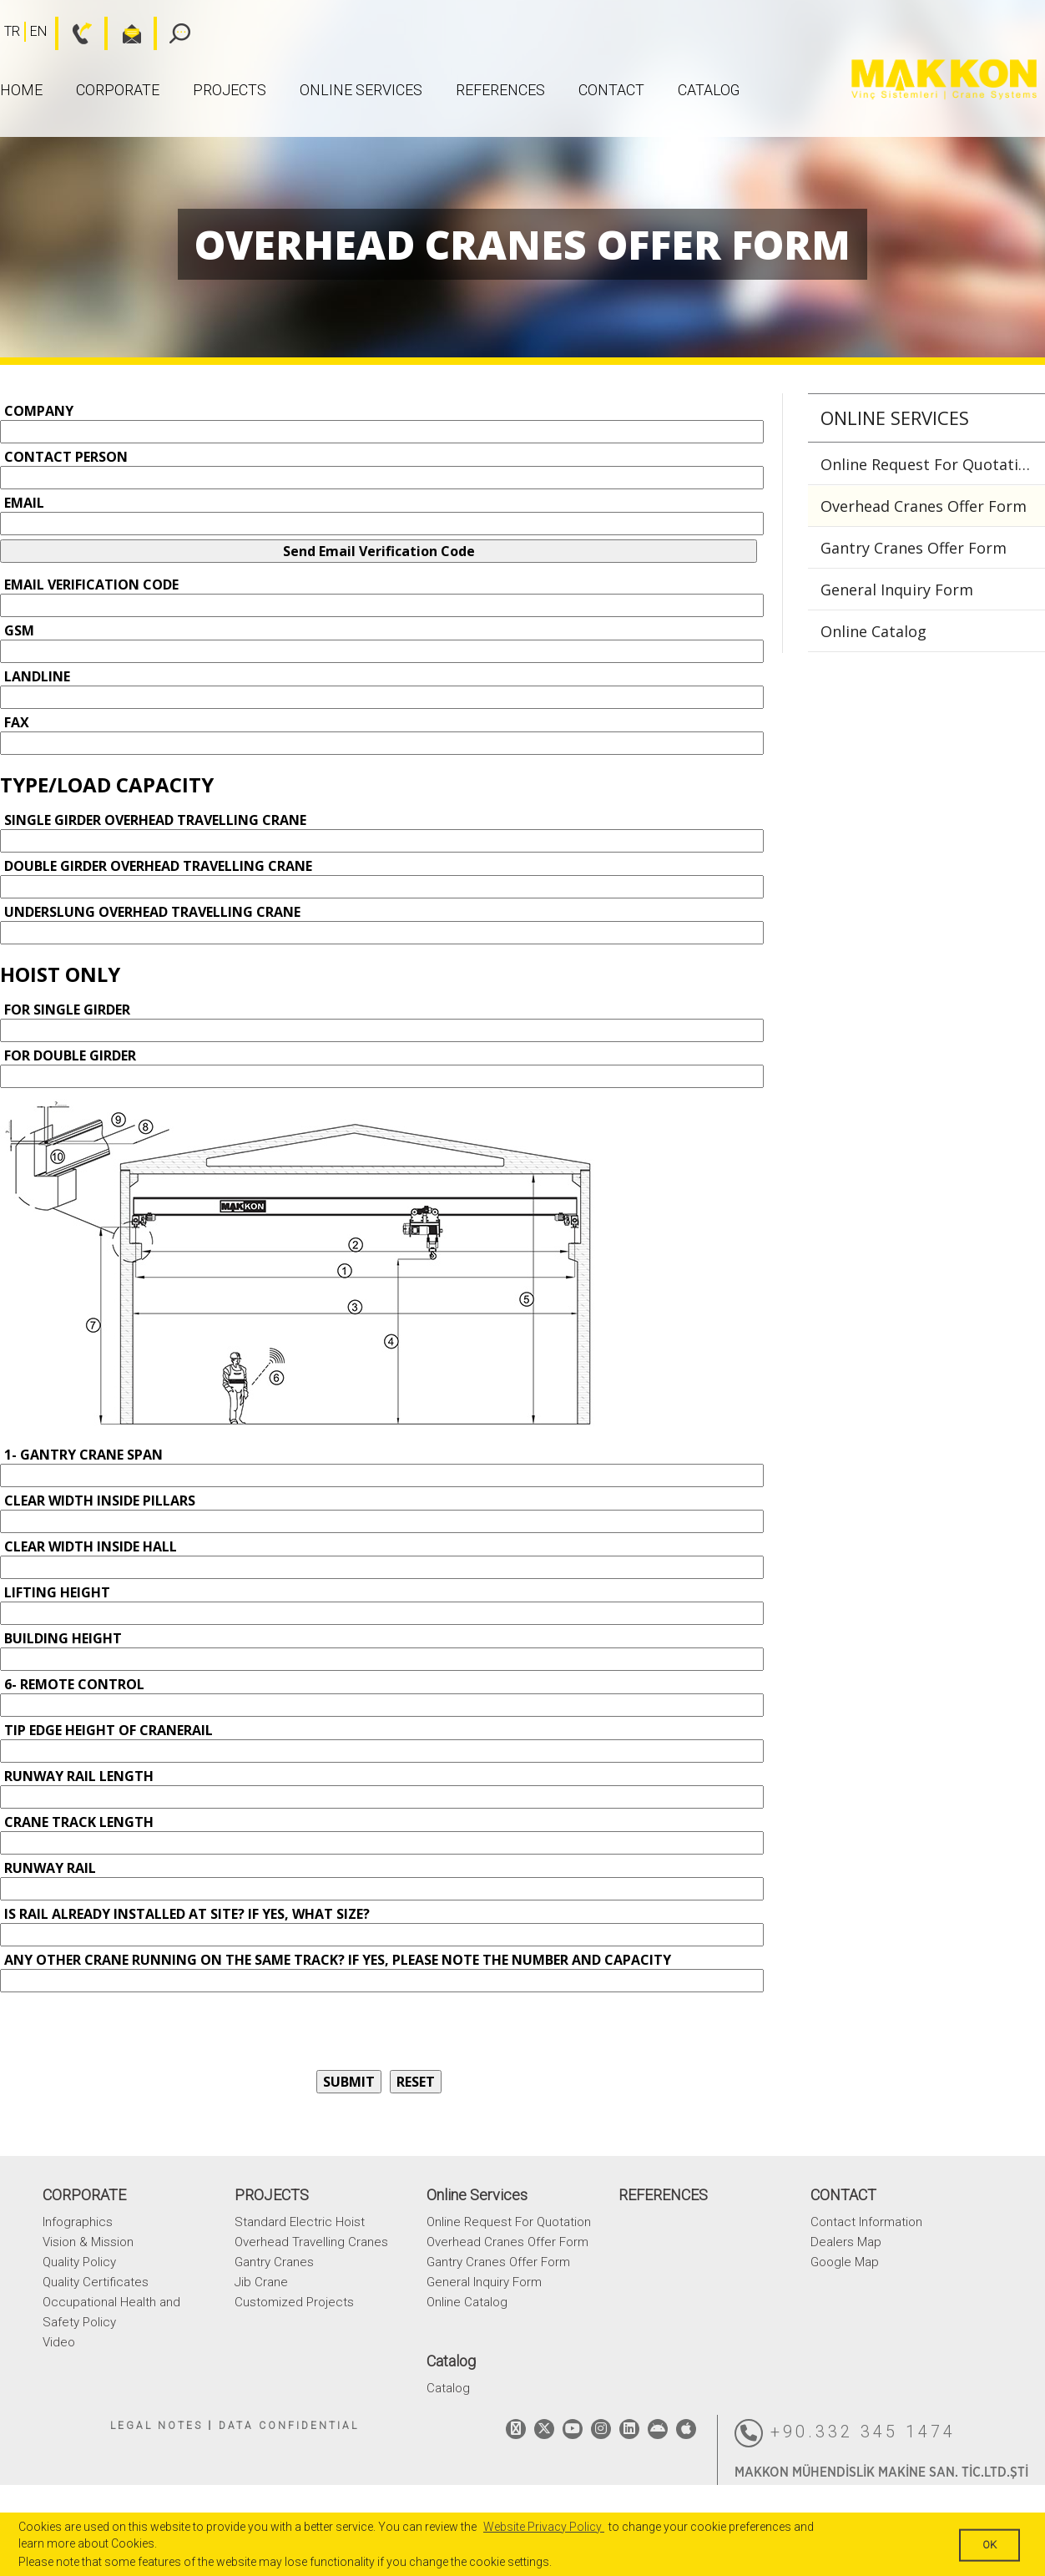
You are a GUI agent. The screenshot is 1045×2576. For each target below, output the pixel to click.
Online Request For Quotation (928, 464)
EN (38, 31)
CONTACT (611, 90)
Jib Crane (261, 2282)
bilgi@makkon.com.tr (122, 33)
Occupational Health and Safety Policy (111, 2312)
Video (59, 2342)
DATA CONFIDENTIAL (289, 2426)
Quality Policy (79, 2262)
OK (989, 2544)
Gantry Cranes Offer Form (913, 548)
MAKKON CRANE (944, 79)
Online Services (361, 90)
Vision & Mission (88, 2242)
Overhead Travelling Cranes (311, 2242)
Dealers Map (845, 2242)
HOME (21, 90)
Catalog (709, 90)
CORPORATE (117, 90)
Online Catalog (873, 631)
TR (12, 31)
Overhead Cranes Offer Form (923, 506)
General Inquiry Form (896, 589)
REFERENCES (500, 90)
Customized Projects (294, 2302)
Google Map (844, 2262)
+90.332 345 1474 (845, 2433)
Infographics (78, 2221)
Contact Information (866, 2221)
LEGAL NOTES (156, 2426)
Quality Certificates (96, 2282)
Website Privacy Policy (543, 2526)
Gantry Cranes (274, 2262)
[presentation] (127, 2029)
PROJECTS (229, 90)
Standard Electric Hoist (300, 2221)
